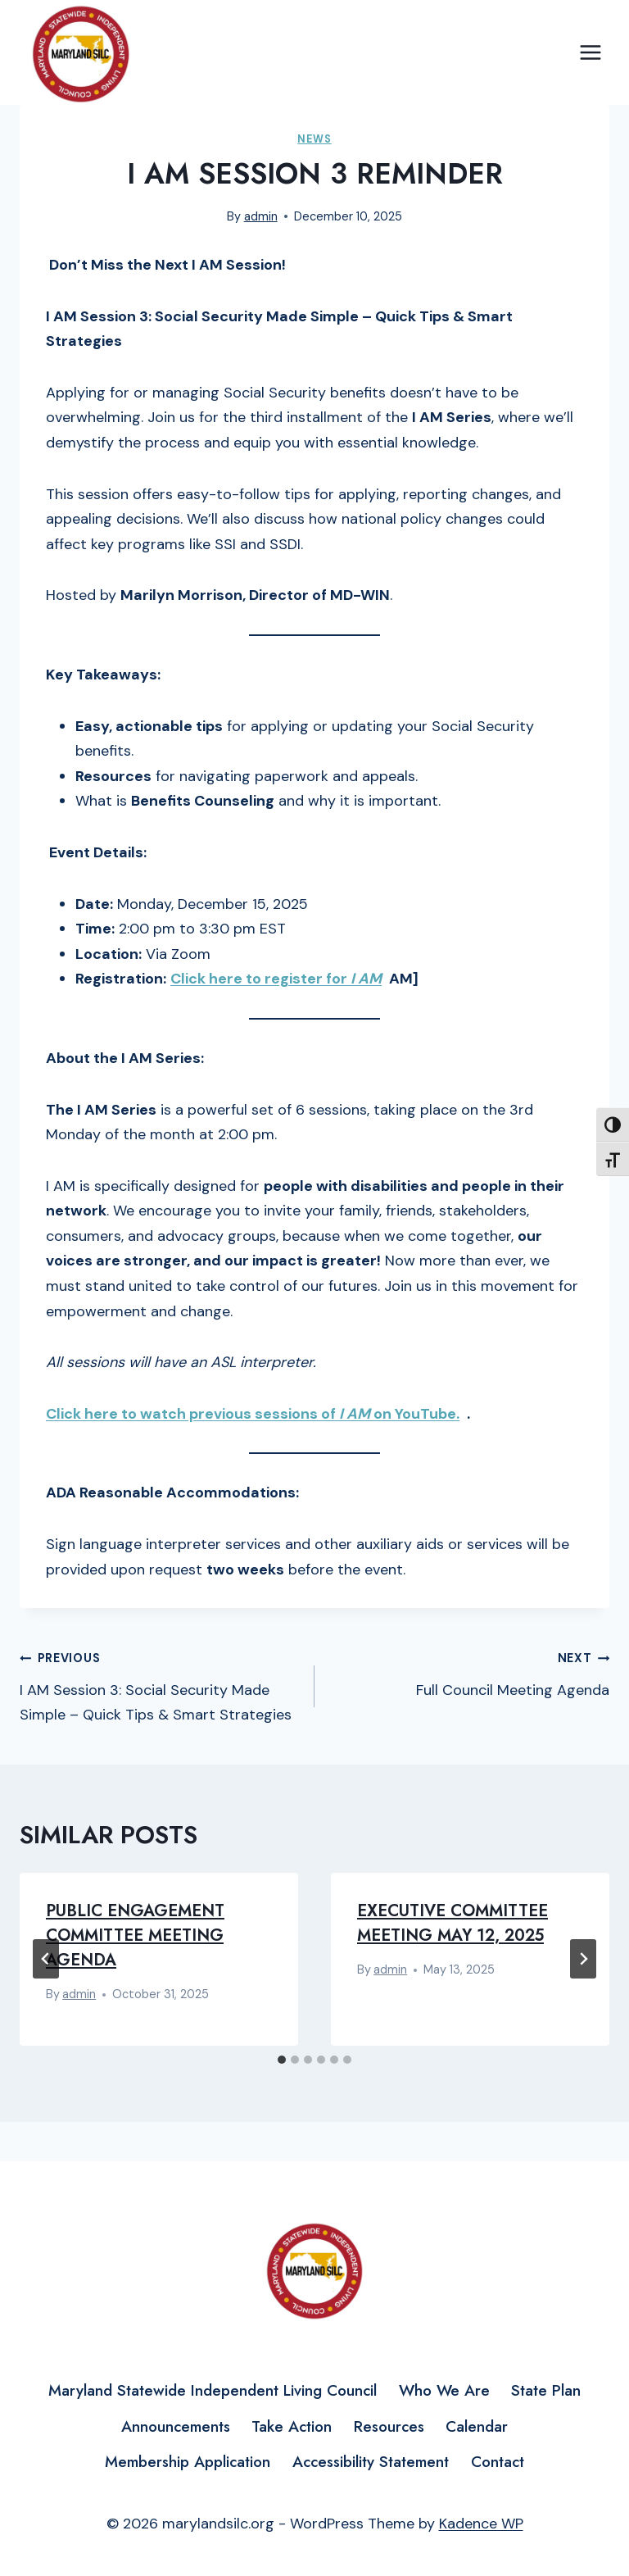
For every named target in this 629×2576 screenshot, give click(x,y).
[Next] (583, 1959)
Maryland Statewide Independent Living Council (212, 2390)
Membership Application (187, 2462)
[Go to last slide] (46, 1959)
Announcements (175, 2426)
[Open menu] (590, 53)
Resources (389, 2426)
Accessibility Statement (370, 2462)
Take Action (291, 2426)
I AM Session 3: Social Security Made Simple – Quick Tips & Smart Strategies (160, 1684)
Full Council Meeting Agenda (469, 1672)
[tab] (282, 2060)
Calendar (477, 2426)
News (314, 139)
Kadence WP (481, 2523)
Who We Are (444, 2390)
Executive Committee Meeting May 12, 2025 (452, 1923)
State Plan (546, 2390)
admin (261, 216)
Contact (497, 2462)
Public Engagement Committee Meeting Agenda (135, 1935)
